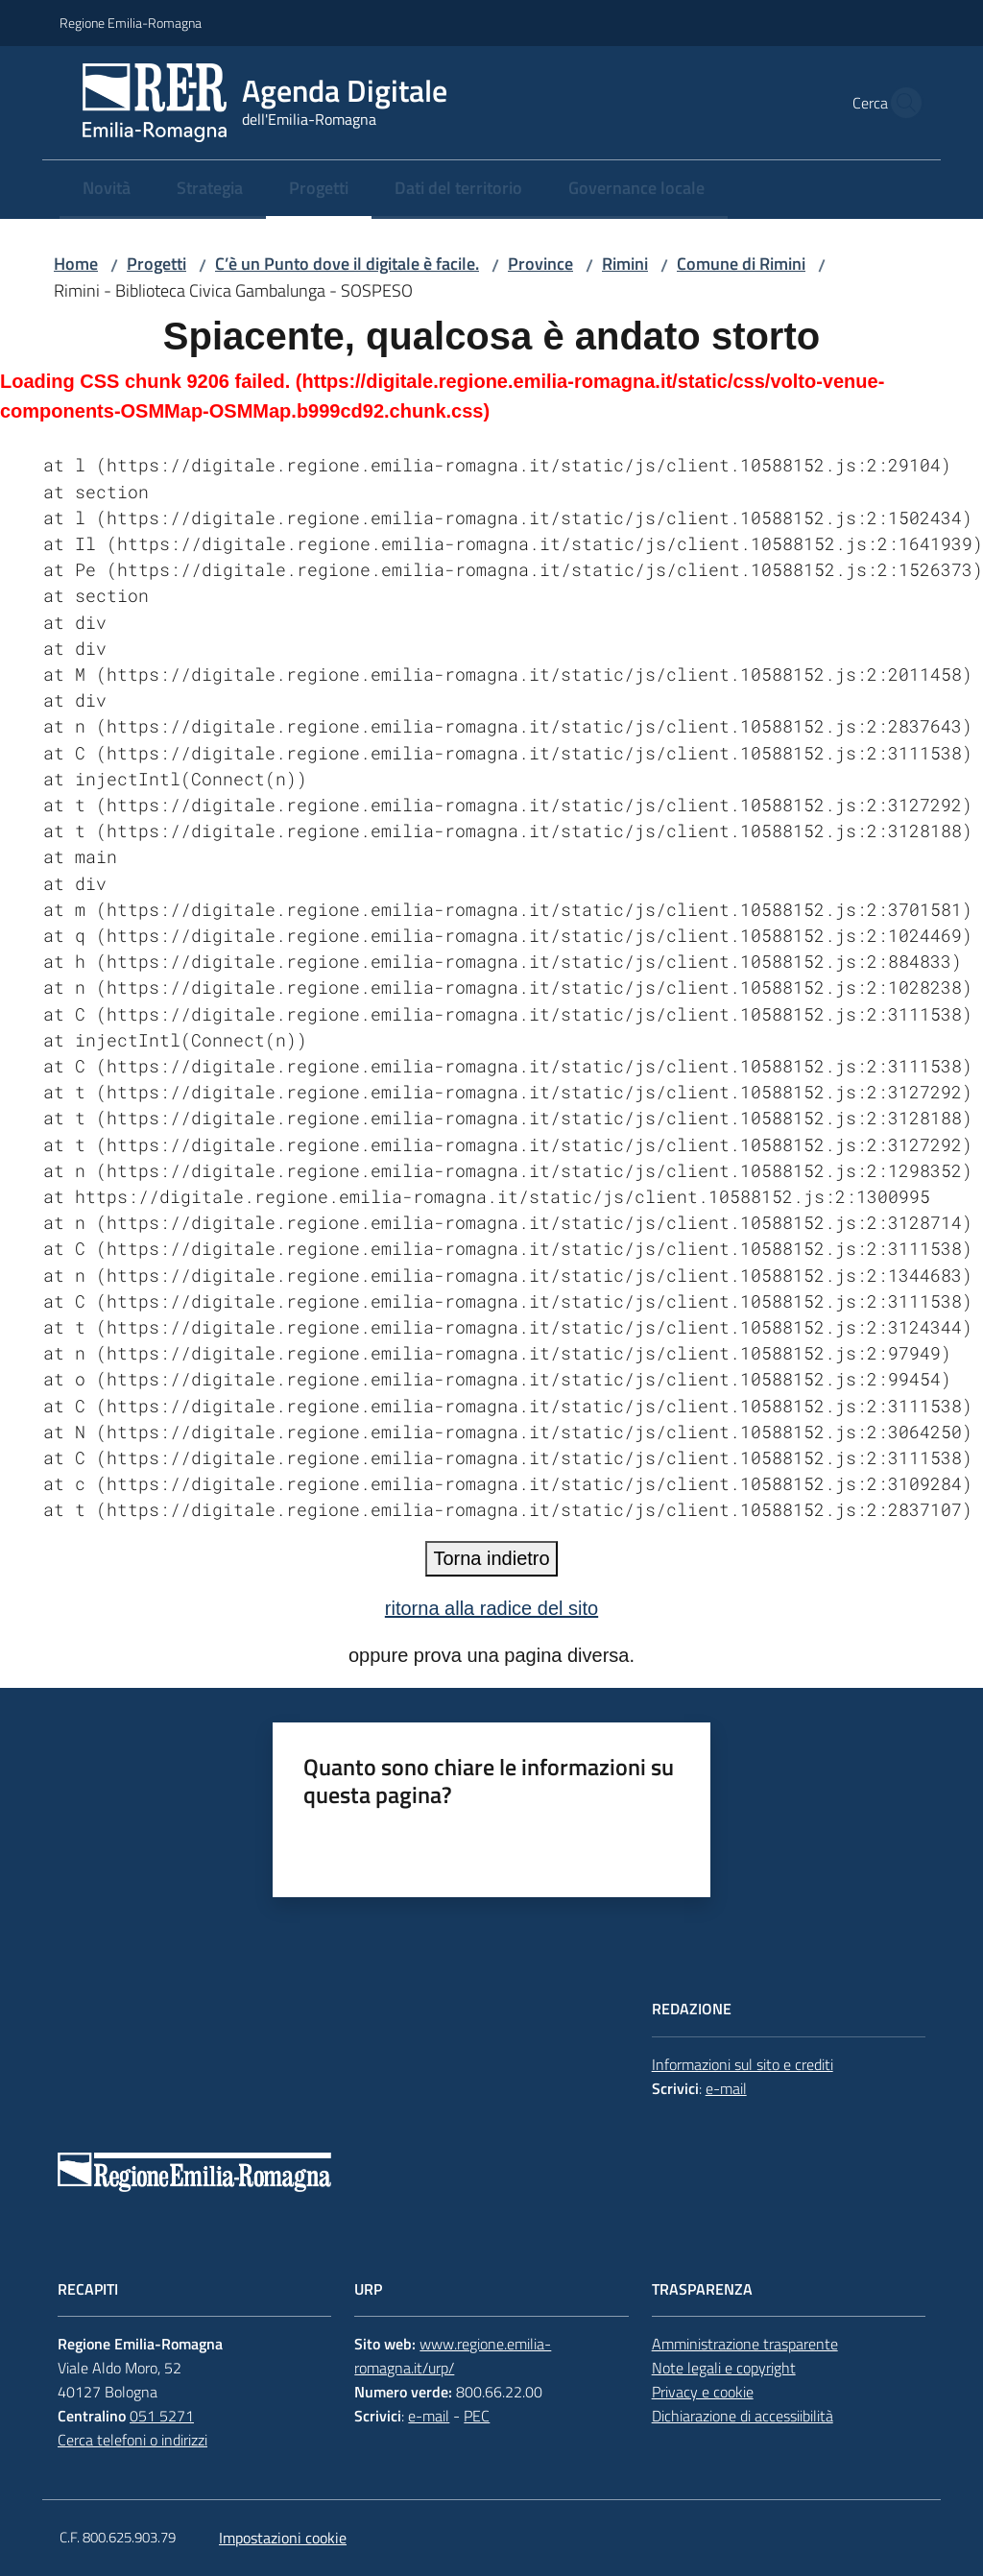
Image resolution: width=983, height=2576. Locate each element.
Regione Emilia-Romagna (131, 22)
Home (76, 264)
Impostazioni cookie (283, 2537)
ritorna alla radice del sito (491, 1608)
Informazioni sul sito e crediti (742, 2064)
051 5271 (162, 2415)
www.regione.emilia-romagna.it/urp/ (452, 2355)
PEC (477, 2415)
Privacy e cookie (703, 2391)
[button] (900, 103)
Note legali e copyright (724, 2367)
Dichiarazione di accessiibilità (742, 2415)
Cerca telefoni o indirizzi (132, 2439)
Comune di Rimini (741, 264)
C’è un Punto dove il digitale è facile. (347, 264)
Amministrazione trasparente (745, 2343)
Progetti (156, 264)
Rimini (625, 264)
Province (540, 264)
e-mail (726, 2088)
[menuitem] (107, 189)
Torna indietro (491, 1558)
